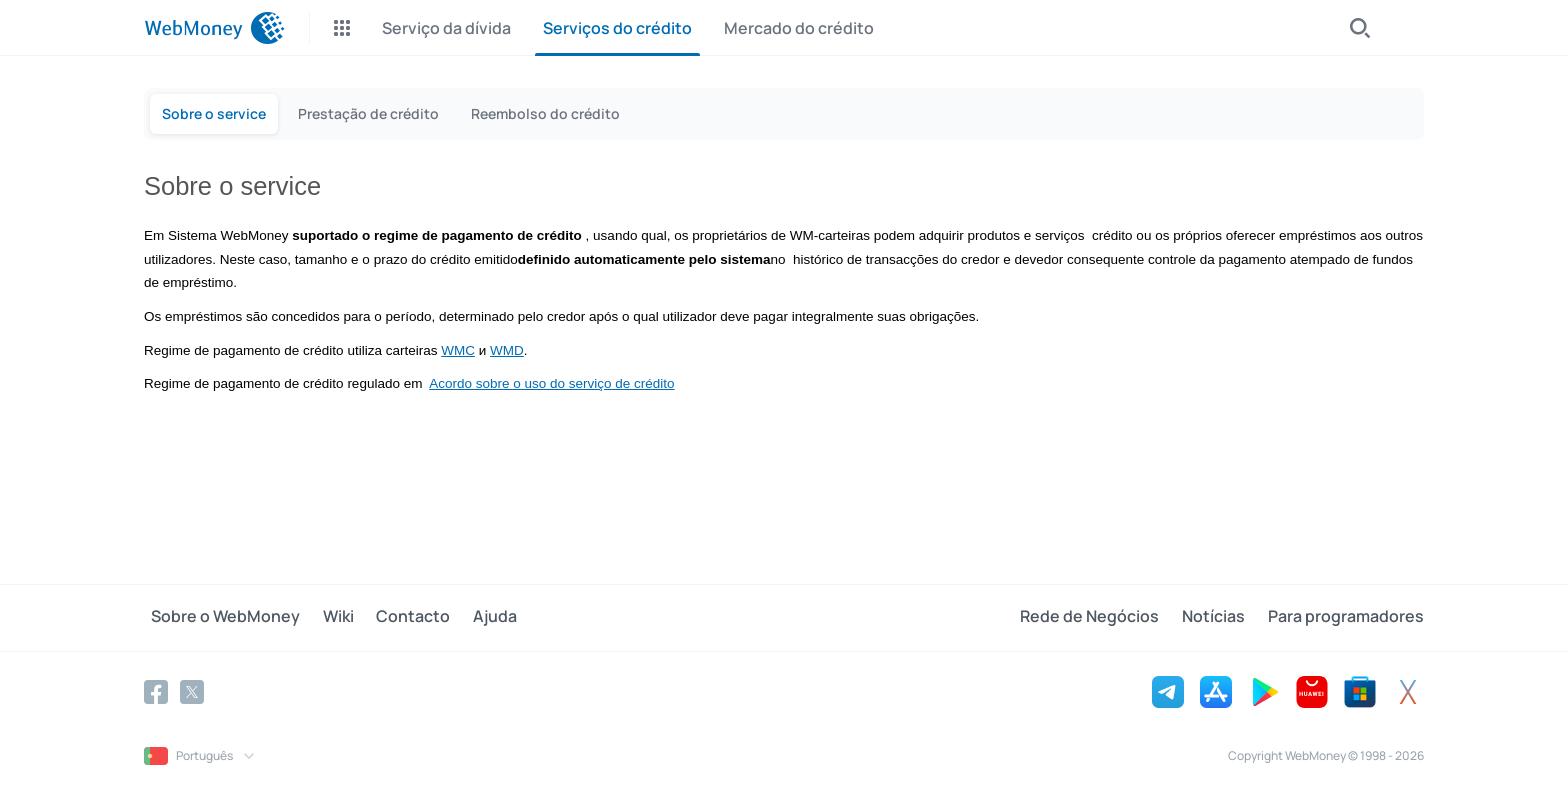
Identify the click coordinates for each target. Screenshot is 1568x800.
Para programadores (1346, 619)
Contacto (393, 619)
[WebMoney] (214, 28)
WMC (458, 350)
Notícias (1220, 619)
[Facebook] (156, 692)
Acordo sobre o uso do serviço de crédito (551, 383)
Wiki (324, 619)
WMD (507, 350)
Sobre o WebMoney (218, 619)
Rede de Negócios (1103, 619)
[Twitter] (192, 692)
